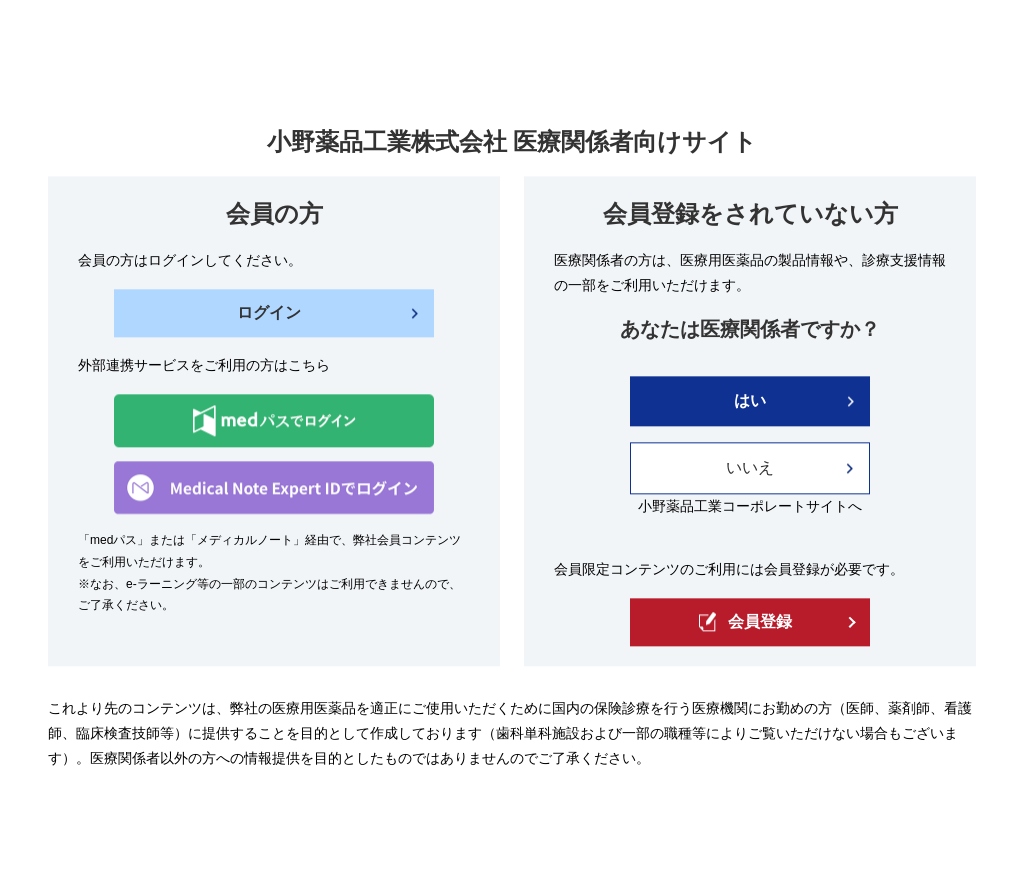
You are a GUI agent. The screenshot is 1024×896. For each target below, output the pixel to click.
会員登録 (745, 622)
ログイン (269, 313)
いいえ (750, 468)
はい (750, 401)
